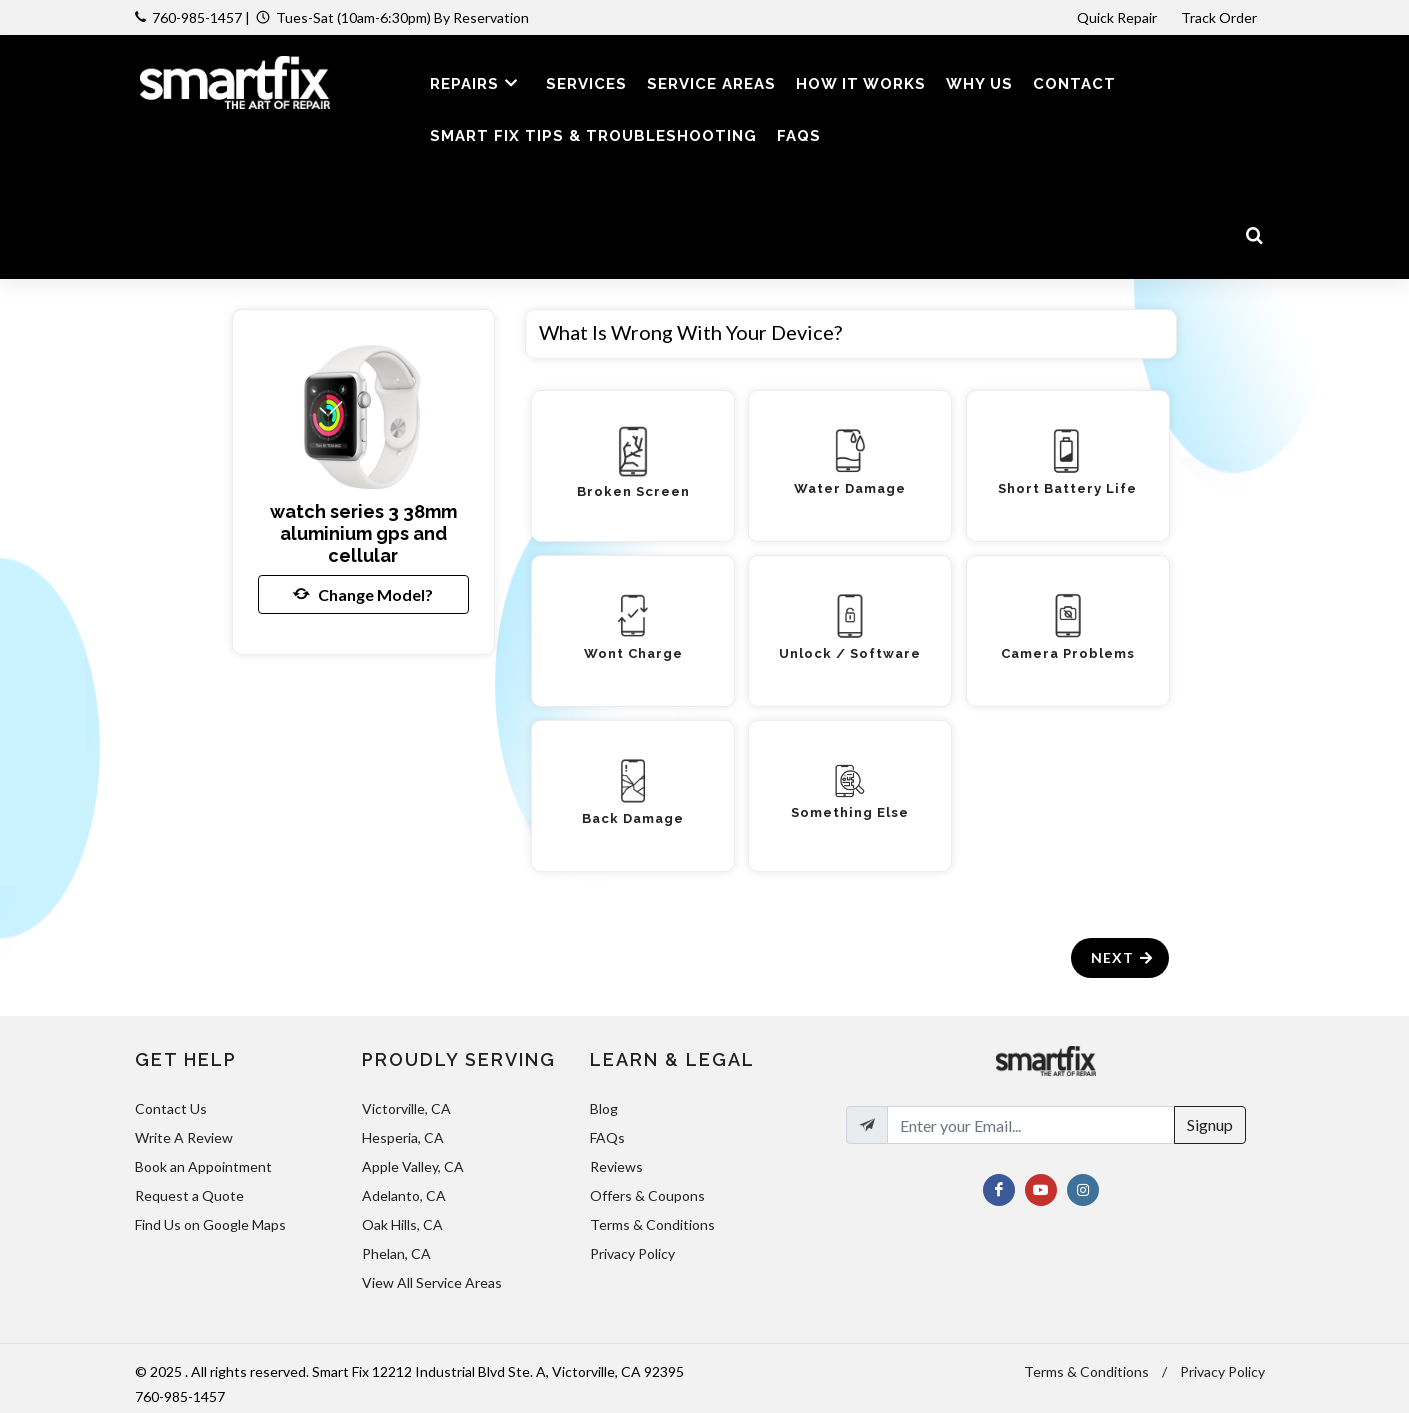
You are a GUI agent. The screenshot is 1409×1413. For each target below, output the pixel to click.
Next (1122, 957)
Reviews (616, 1166)
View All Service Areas (432, 1282)
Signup (1210, 1124)
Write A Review (184, 1137)
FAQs (607, 1137)
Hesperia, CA (403, 1137)
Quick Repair (1117, 17)
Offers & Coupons (647, 1195)
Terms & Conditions (652, 1224)
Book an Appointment (203, 1166)
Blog (604, 1108)
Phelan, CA (396, 1253)
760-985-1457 (197, 17)
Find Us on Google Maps (210, 1224)
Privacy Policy (632, 1253)
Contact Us (171, 1108)
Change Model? (363, 594)
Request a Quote (189, 1195)
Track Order (1220, 17)
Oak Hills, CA (402, 1224)
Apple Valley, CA (413, 1166)
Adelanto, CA (404, 1195)
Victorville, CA (406, 1108)
